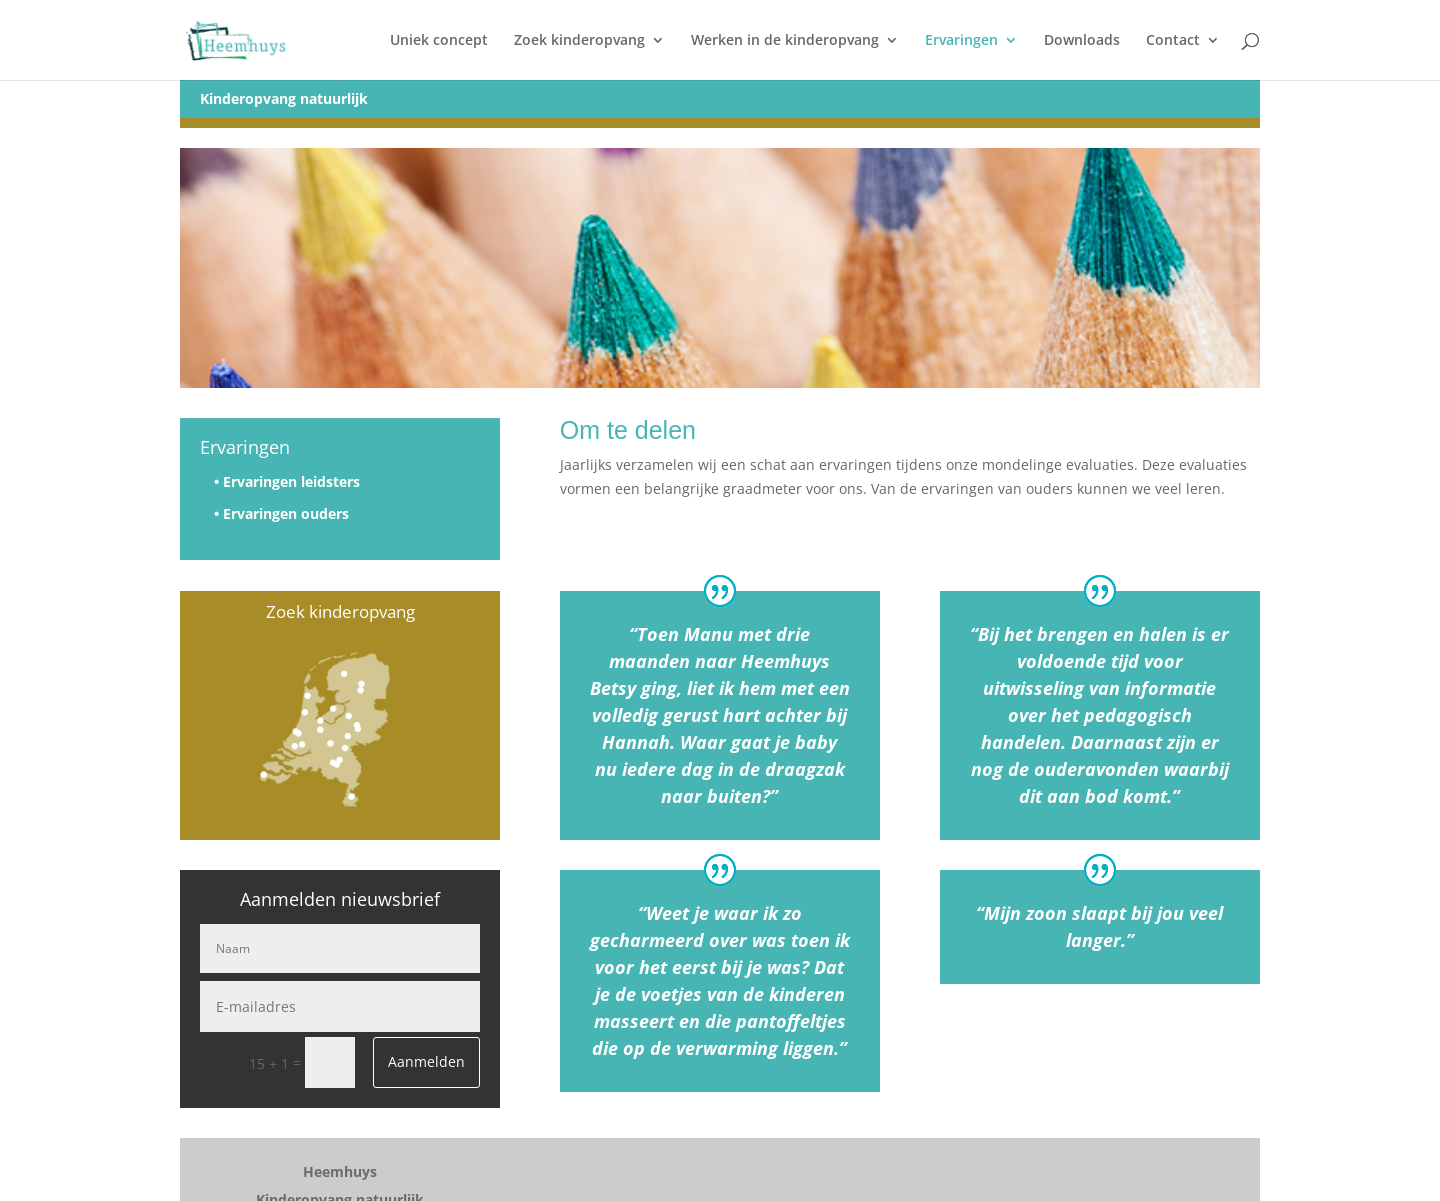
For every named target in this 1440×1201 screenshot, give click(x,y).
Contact (1173, 41)
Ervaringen (961, 41)
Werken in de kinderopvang (785, 41)
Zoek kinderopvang (579, 41)
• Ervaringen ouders (281, 513)
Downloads (1082, 41)
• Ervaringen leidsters (287, 481)
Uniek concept (439, 41)
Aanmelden (426, 1061)
